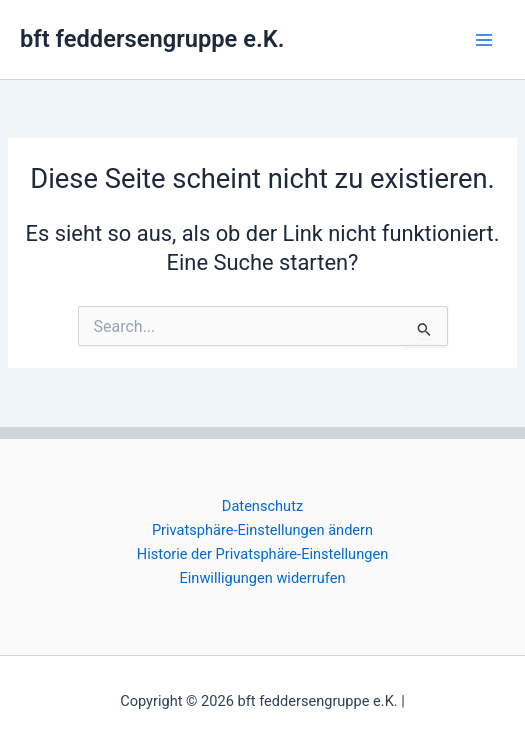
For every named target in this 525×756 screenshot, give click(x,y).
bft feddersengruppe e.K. (152, 39)
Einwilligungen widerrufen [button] (263, 578)
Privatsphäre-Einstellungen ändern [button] (262, 530)
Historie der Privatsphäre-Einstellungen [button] (262, 554)
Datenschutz (262, 506)
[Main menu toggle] (484, 40)
